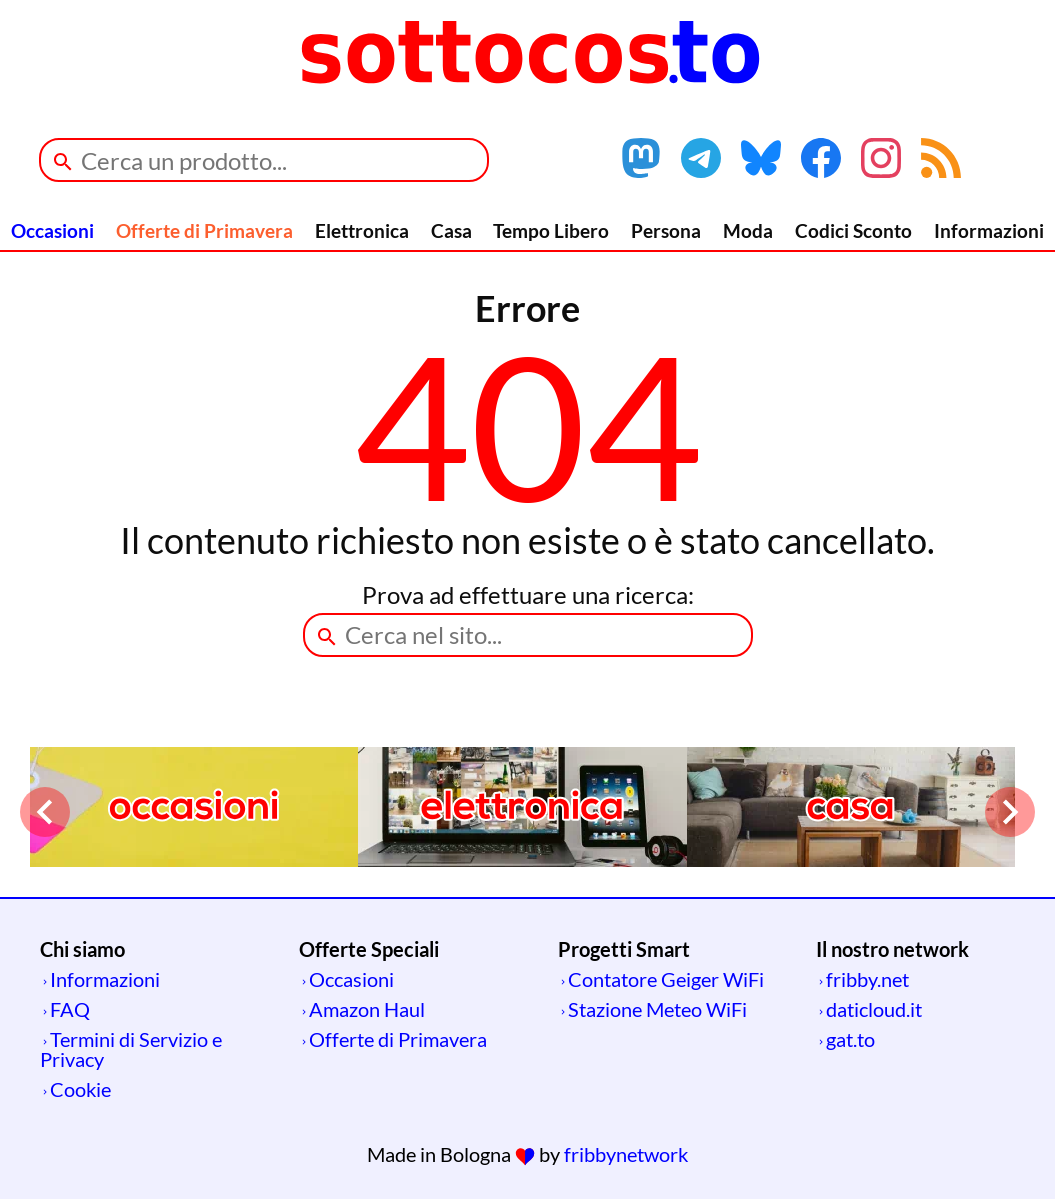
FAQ (70, 1009)
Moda (748, 230)
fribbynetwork (626, 1154)
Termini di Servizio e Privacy (131, 1049)
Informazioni (989, 230)
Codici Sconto (853, 230)
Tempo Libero (551, 230)
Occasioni (52, 230)
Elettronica (362, 230)
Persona (666, 230)
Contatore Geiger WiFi (666, 979)
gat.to (850, 1039)
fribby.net (867, 979)
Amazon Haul (367, 1009)
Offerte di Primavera (204, 230)
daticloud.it (874, 1009)
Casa (451, 230)
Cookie (80, 1089)
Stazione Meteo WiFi (657, 1009)
